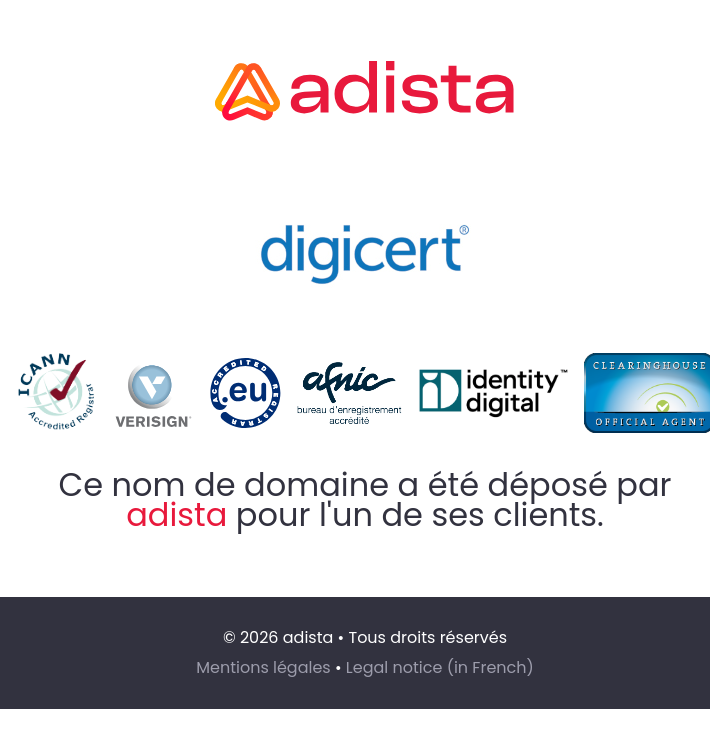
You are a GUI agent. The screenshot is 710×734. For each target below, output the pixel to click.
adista (176, 514)
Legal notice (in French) (440, 667)
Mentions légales (263, 667)
